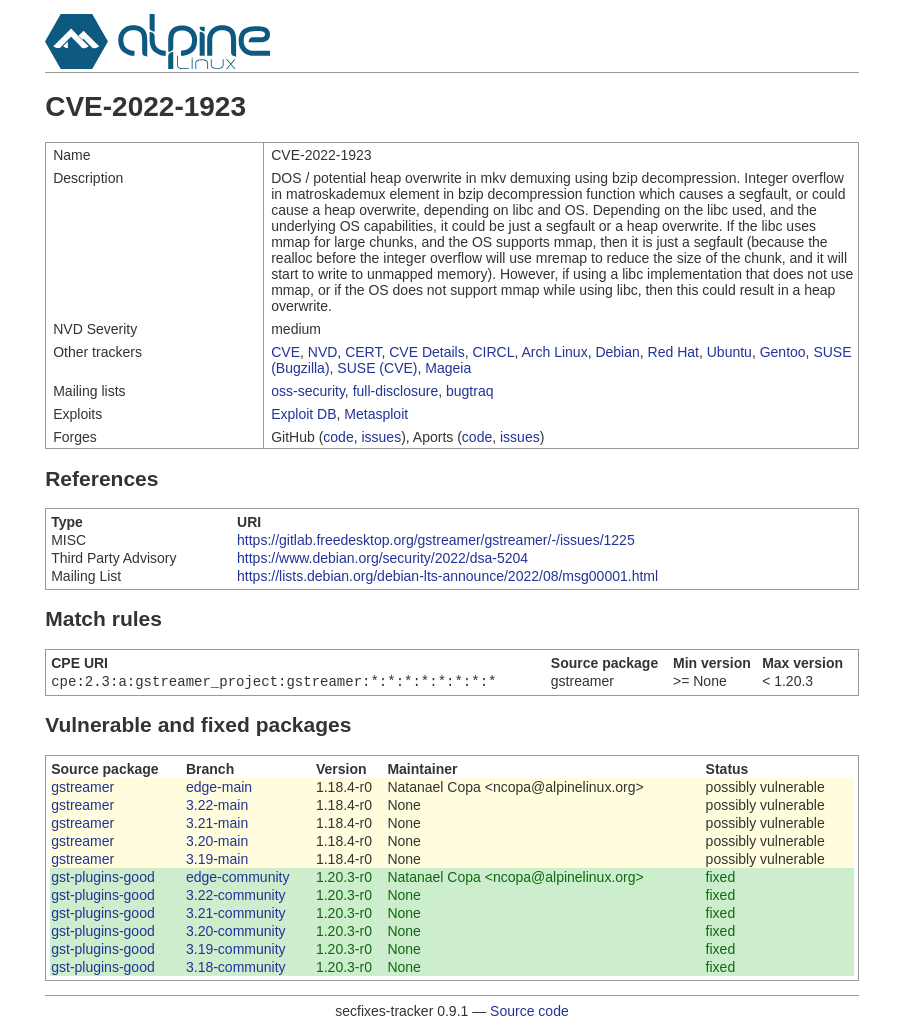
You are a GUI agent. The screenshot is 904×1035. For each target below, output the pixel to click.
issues (381, 437)
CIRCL (493, 352)
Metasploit (376, 414)
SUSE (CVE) (377, 368)
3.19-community (236, 951)
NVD (323, 352)
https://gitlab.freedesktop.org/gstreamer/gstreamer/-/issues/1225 (436, 540)
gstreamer (82, 789)
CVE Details (426, 352)
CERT (363, 352)
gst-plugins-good (103, 879)
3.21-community (236, 915)
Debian (617, 352)
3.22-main (217, 807)
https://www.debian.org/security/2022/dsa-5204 (382, 558)
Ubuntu (729, 352)
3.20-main (217, 843)
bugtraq (469, 391)
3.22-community (236, 897)
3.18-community (236, 969)
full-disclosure (396, 391)
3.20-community (236, 933)
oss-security (308, 391)
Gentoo (783, 352)
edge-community (238, 879)
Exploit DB (303, 414)
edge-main (219, 789)
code (338, 437)
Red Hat (673, 352)
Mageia (448, 368)
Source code (529, 1013)
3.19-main (217, 861)
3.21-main (217, 825)
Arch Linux (555, 352)
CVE (285, 352)
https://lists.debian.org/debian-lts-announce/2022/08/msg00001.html (447, 576)
